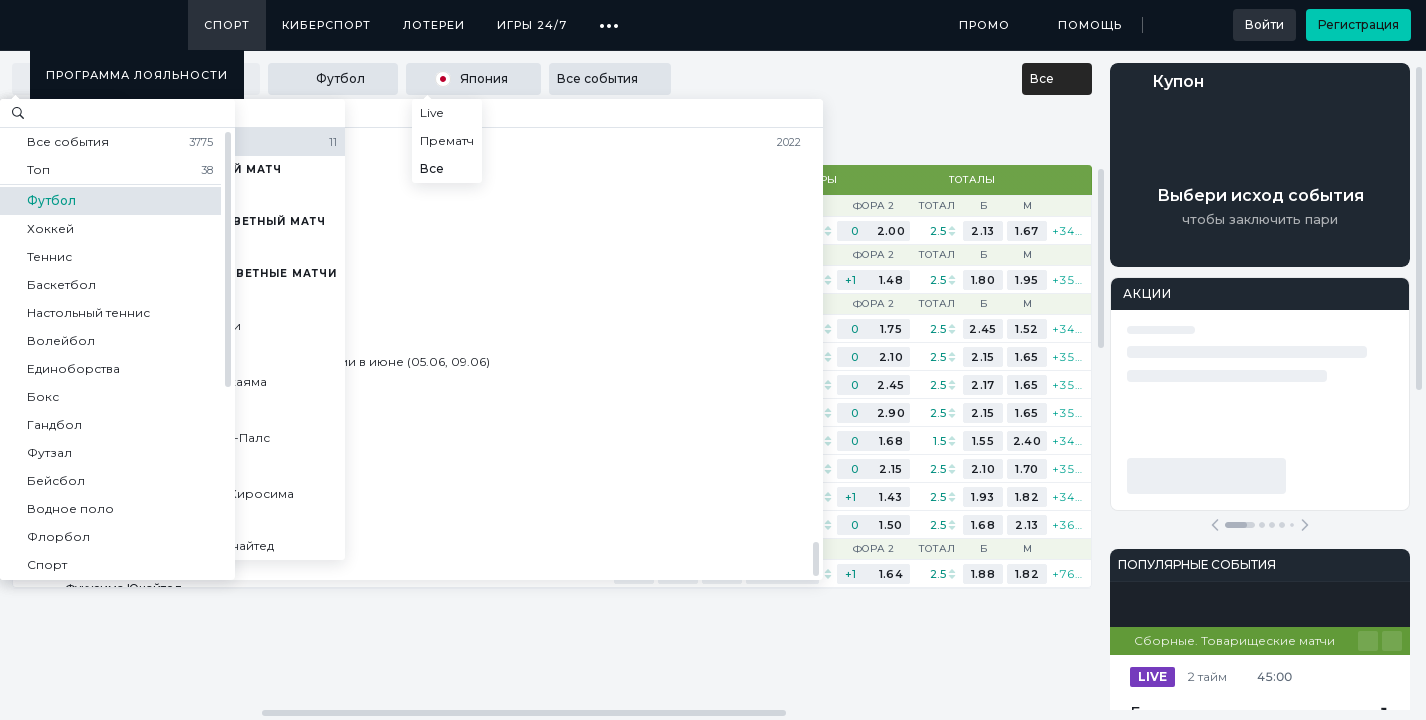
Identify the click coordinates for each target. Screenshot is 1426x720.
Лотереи (434, 25)
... (609, 18)
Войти (1264, 24)
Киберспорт (326, 25)
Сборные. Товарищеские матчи (1234, 640)
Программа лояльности (137, 75)
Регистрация (1358, 24)
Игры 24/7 (532, 25)
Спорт (227, 25)
